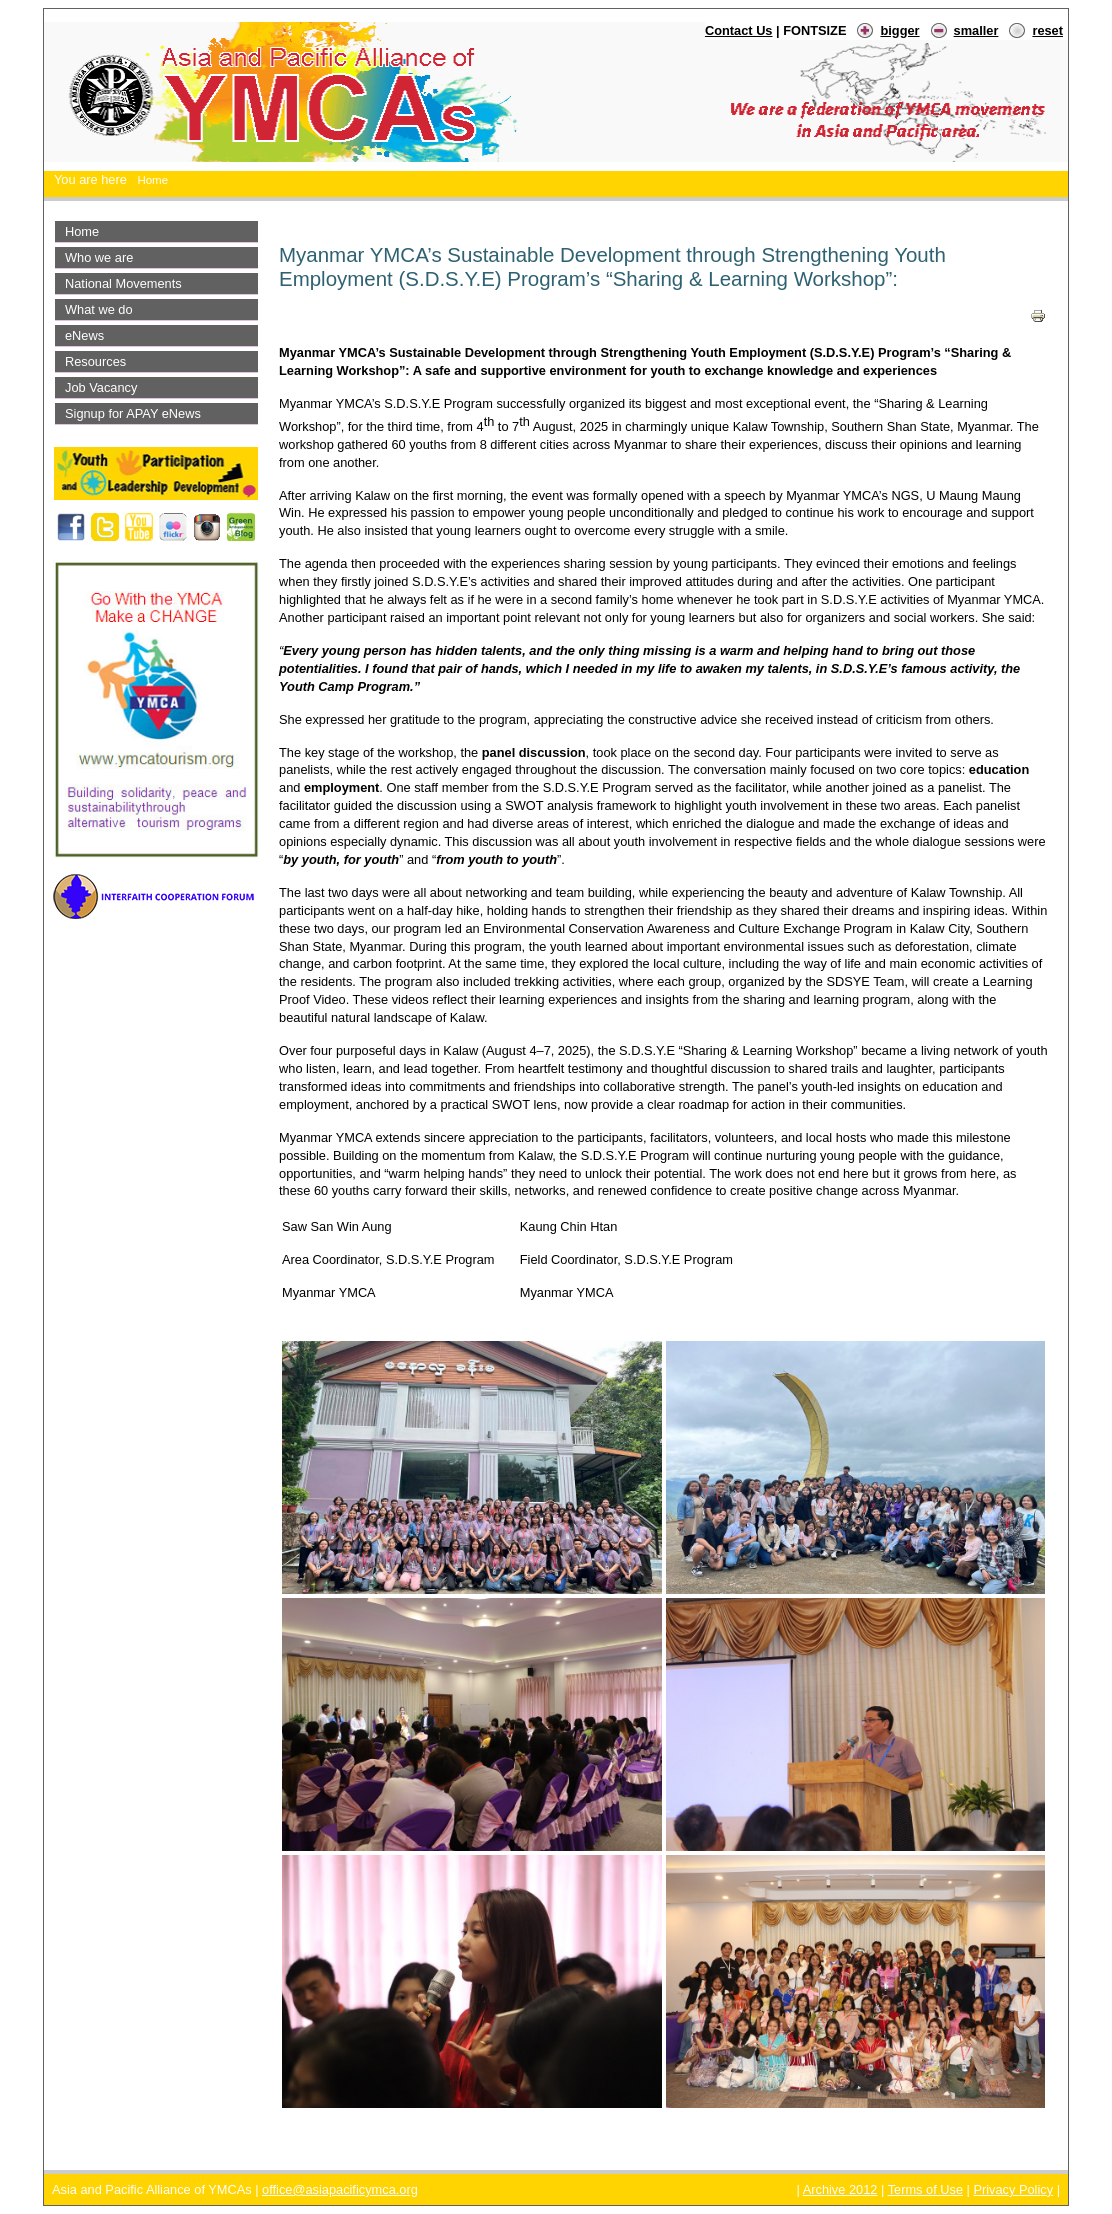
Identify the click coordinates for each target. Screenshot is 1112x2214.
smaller (976, 30)
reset (1047, 30)
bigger (899, 30)
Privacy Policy (1013, 2189)
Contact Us (739, 30)
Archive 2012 (840, 2189)
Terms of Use (925, 2189)
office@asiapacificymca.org (340, 2189)
